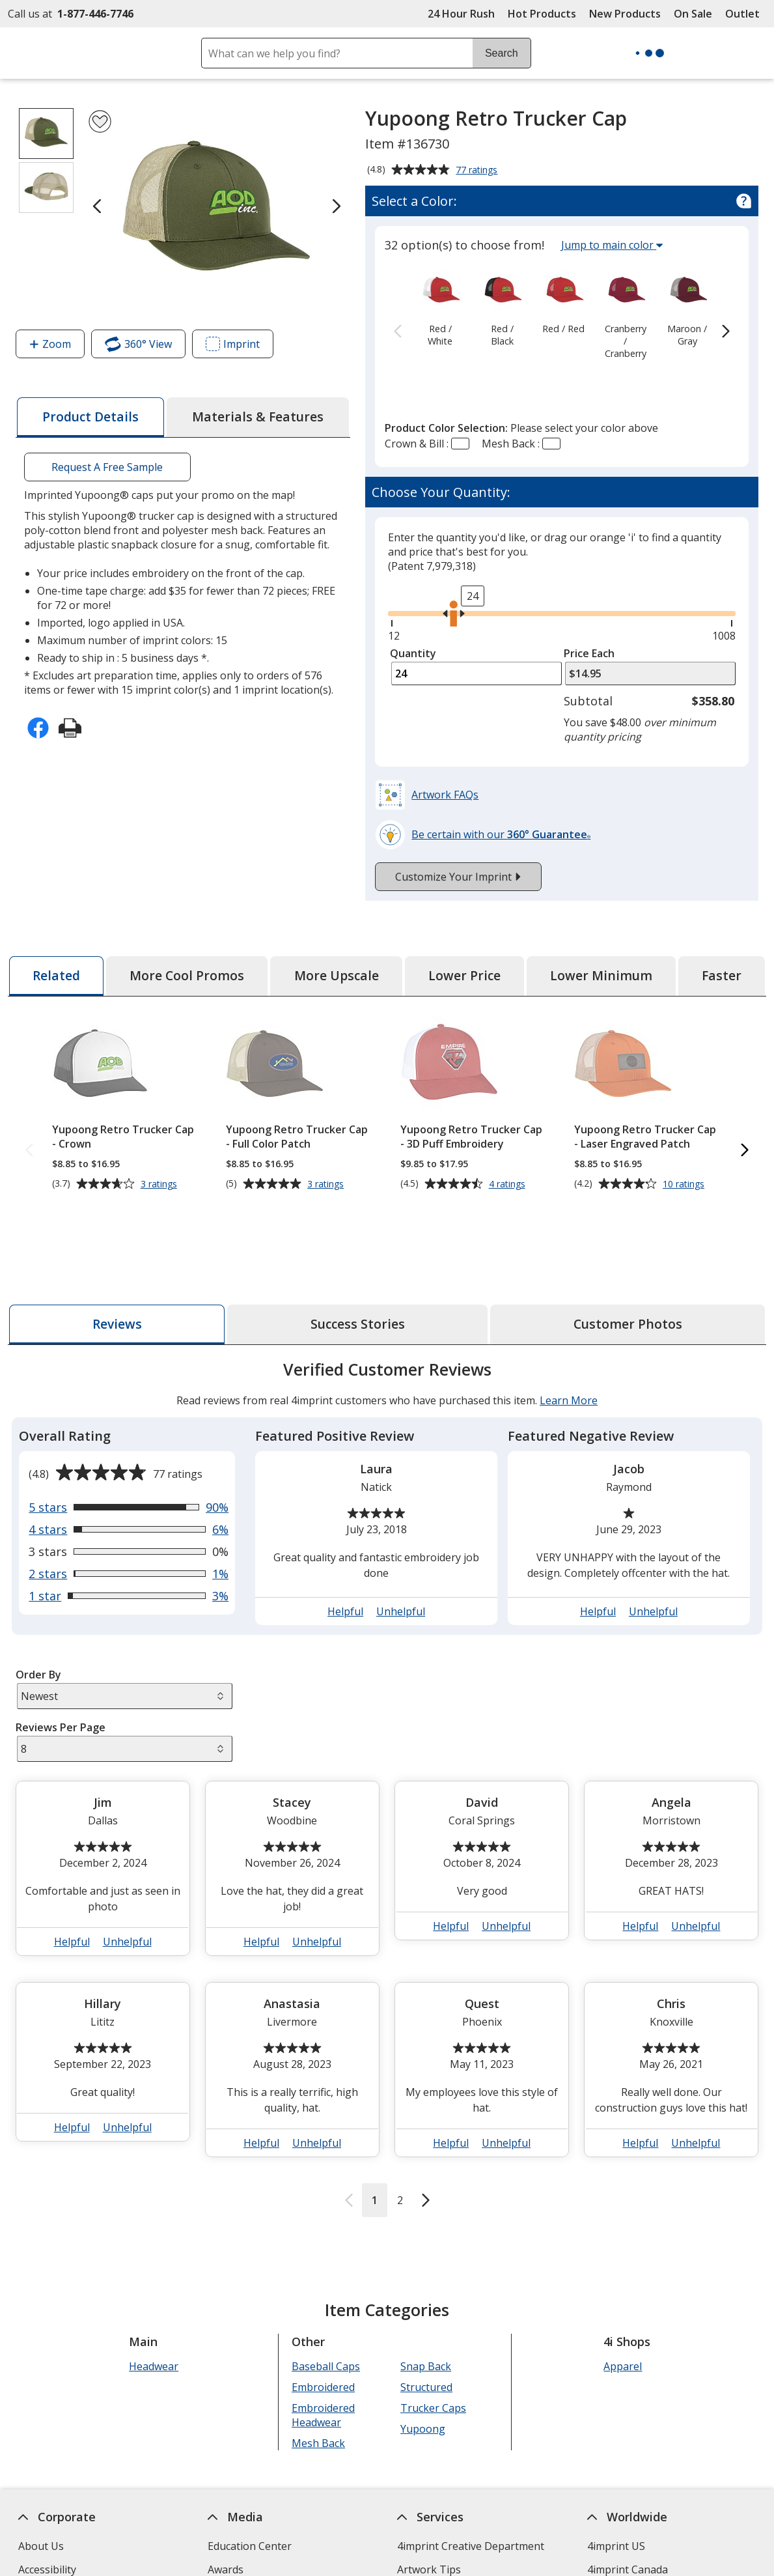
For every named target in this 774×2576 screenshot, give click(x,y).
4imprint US (616, 2483)
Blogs (222, 2530)
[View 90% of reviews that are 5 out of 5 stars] (128, 1444)
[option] (440, 307)
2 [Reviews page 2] (400, 2137)
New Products (625, 14)
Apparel (622, 2303)
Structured (426, 2324)
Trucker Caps (433, 2345)
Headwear (153, 2303)
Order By (38, 1611)
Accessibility (47, 2506)
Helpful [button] (345, 1548)
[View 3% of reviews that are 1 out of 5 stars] (128, 1533)
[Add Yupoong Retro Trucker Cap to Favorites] (100, 121)
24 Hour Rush (461, 14)
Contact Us (45, 2530)
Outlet (745, 14)
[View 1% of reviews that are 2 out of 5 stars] (128, 1510)
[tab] (90, 417)
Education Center (250, 2483)
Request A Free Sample (107, 467)
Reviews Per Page (60, 1664)
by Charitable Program (476, 2530)
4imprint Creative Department (470, 2483)
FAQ (217, 2553)
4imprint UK (616, 2530)
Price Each (589, 653)
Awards (225, 2506)
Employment (48, 2553)
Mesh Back (318, 2380)
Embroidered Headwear (323, 2352)
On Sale (693, 14)
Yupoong (422, 2365)
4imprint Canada (627, 2506)
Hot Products (542, 14)
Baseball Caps (326, 2303)
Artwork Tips (429, 2506)
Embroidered (323, 2324)
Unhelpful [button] (400, 1548)
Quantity (413, 653)
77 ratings (478, 170)
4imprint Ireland (626, 2553)
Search (501, 53)
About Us (41, 2483)
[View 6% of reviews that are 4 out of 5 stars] (128, 1466)
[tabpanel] (387, 1724)
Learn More (569, 1337)
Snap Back (425, 2303)
